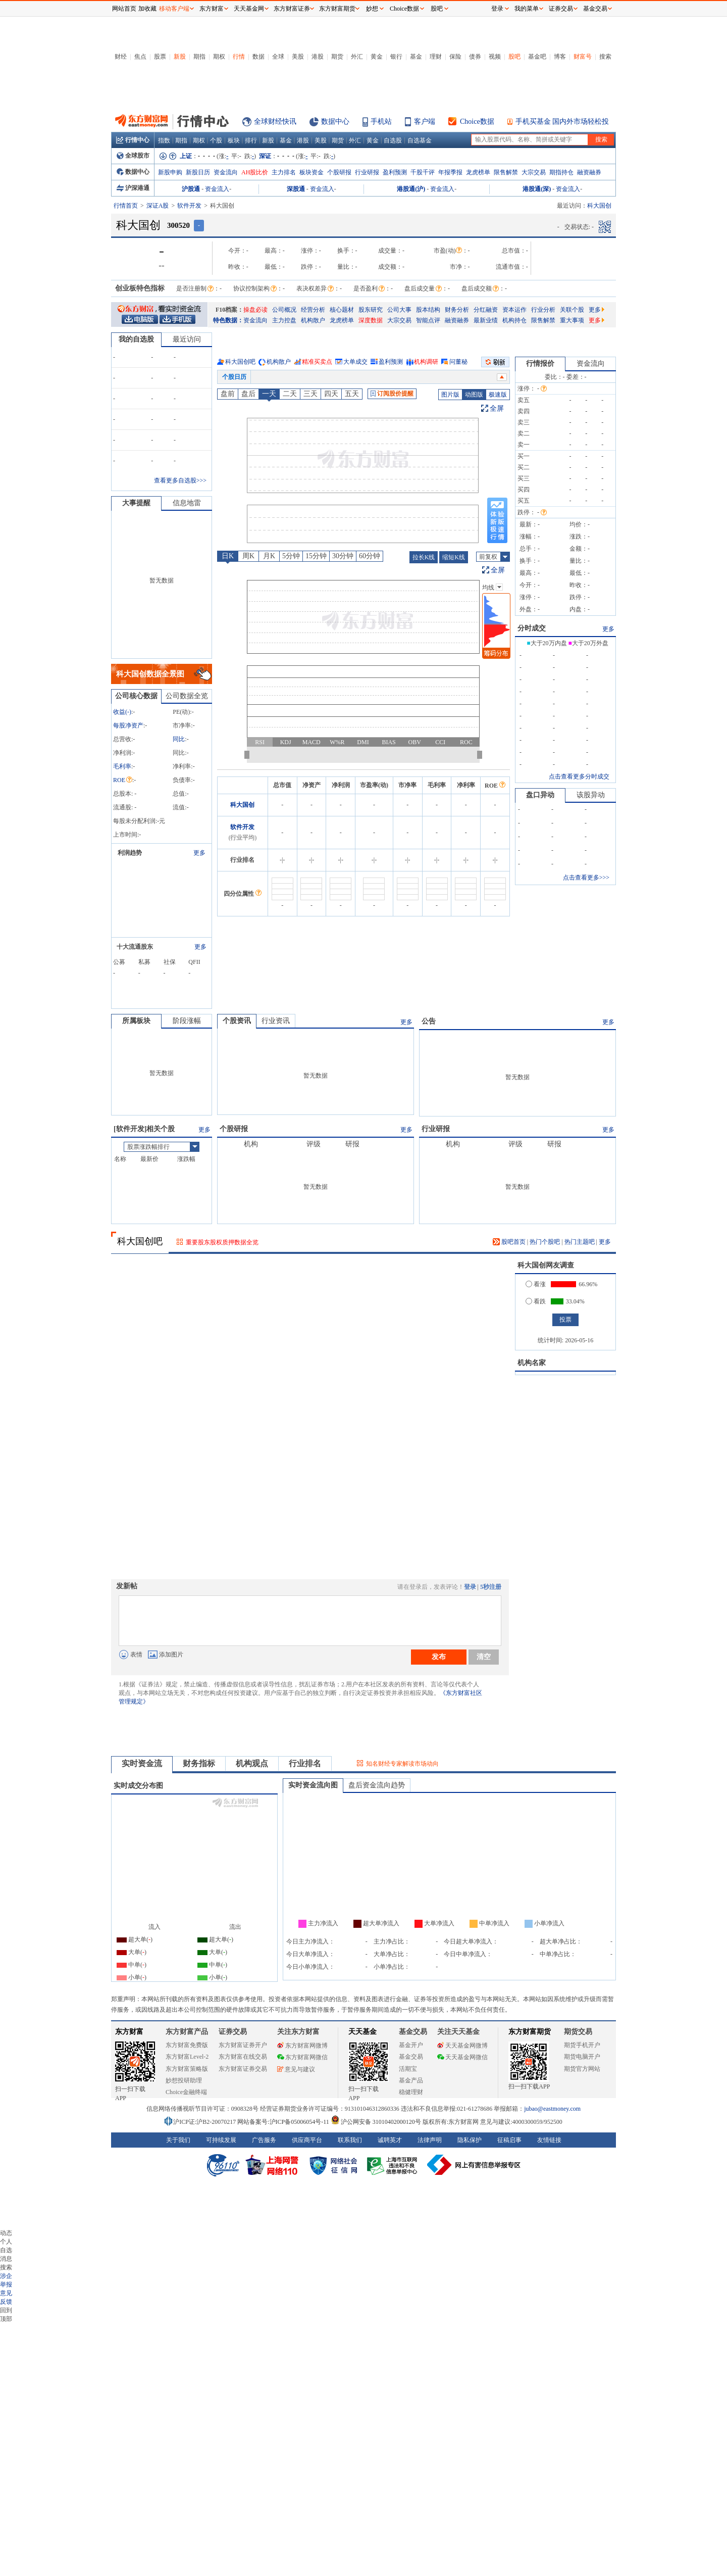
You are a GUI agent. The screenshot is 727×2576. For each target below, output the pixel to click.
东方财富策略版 (187, 2068)
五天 (352, 394)
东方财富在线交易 (243, 2056)
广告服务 (264, 2140)
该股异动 (591, 795)
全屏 (497, 408)
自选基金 (419, 140)
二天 (290, 394)
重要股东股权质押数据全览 (222, 1242)
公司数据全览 (187, 696)
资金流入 (217, 188)
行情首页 (126, 205)
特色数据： (228, 320)
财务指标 (199, 1763)
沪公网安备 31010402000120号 (376, 2121)
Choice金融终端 (186, 2092)
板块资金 (311, 172)
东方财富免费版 (187, 2045)
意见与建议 (296, 2069)
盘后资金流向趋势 (376, 1785)
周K (248, 556)
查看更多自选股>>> (180, 480)
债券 (475, 56)
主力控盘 (284, 320)
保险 (455, 56)
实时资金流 (142, 1763)
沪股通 (191, 188)
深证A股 (157, 205)
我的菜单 (526, 8)
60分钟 (369, 556)
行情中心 (132, 139)
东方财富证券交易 (243, 2068)
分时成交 (531, 628)
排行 (251, 140)
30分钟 (342, 556)
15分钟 (316, 556)
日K (228, 556)
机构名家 (531, 1363)
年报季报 (450, 172)
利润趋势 (130, 852)
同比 (179, 739)
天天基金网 (249, 8)
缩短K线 (453, 557)
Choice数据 (477, 121)
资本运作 (514, 309)
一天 (269, 394)
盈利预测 (395, 172)
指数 (164, 140)
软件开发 (189, 205)
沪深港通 (133, 187)
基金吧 (537, 56)
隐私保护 (469, 2140)
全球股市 (133, 155)
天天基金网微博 (462, 2045)
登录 (470, 1586)
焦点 (140, 56)
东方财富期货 (529, 2031)
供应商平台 (307, 2140)
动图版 (474, 394)
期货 (337, 56)
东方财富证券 (292, 8)
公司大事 (399, 309)
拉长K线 (423, 557)
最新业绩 (486, 320)
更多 (596, 309)
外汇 (357, 56)
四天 (331, 394)
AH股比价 (254, 172)
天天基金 (362, 2031)
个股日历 (234, 376)
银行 (396, 56)
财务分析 (457, 309)
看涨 (536, 1284)
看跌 (536, 1301)
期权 (219, 56)
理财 (436, 56)
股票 (160, 56)
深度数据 (370, 320)
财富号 (583, 56)
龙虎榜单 (478, 172)
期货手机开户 (582, 2045)
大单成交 (355, 361)
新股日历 (198, 172)
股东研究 (370, 309)
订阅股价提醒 (392, 393)
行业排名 (305, 1763)
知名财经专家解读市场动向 (402, 1763)
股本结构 (428, 309)
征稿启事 (509, 2140)
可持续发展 (221, 2140)
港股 (317, 56)
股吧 (514, 56)
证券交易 (561, 8)
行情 (239, 56)
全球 (278, 56)
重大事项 (572, 320)
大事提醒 (136, 503)
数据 (258, 56)
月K (269, 556)
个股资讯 (237, 1021)
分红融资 (486, 309)
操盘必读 (255, 309)
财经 (121, 56)
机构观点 (252, 1763)
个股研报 (339, 172)
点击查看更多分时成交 (579, 776)
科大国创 (242, 804)
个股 (216, 140)
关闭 (101, 27)
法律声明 (430, 2140)
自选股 (393, 140)
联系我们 (350, 2140)
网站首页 (124, 8)
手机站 (381, 121)
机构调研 (426, 361)
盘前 (228, 394)
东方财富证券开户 (243, 2045)
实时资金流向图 (313, 1785)
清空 (484, 1656)
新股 (180, 56)
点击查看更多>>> (586, 877)
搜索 (605, 56)
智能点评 (428, 320)
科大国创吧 (240, 361)
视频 (495, 56)
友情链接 (549, 2140)
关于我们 (178, 2140)
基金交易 (411, 2056)
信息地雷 (187, 503)
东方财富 (129, 2031)
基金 (416, 56)
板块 (234, 140)
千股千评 (422, 172)
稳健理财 (411, 2092)
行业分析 (543, 309)
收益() (122, 711)
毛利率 (122, 766)
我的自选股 (136, 339)
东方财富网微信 (302, 2057)
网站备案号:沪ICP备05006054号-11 (284, 2121)
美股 (298, 56)
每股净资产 (128, 725)
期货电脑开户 (582, 2056)
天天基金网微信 (462, 2057)
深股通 (296, 188)
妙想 (372, 8)
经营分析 (313, 309)
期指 (199, 56)
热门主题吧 (579, 1241)
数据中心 (335, 121)
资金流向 (226, 172)
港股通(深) (537, 188)
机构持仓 (514, 320)
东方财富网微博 (302, 2045)
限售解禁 (506, 172)
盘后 (248, 394)
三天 (310, 394)
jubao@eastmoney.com (552, 2108)
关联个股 (572, 309)
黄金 (377, 56)
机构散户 (313, 320)
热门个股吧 (545, 1241)
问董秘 (458, 361)
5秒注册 (490, 1586)
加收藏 (147, 8)
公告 (429, 1021)
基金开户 (411, 2045)
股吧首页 (509, 1241)
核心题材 (342, 309)
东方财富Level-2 (187, 2056)
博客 (560, 56)
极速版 (498, 394)
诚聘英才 (390, 2140)
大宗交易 (534, 172)
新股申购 (170, 172)
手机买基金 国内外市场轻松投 (562, 121)
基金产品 (411, 2080)
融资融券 (589, 172)
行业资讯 (276, 1021)
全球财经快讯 (275, 121)
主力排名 (284, 172)
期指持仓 (561, 172)
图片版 (450, 394)
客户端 (424, 121)
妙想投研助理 (184, 2080)
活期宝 (408, 2068)
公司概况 (284, 309)
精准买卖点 (317, 361)
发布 (439, 1656)
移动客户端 (174, 8)
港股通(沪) (411, 188)
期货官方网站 (582, 2068)
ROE (122, 780)
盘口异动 (540, 795)
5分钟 (291, 556)
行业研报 (367, 172)
